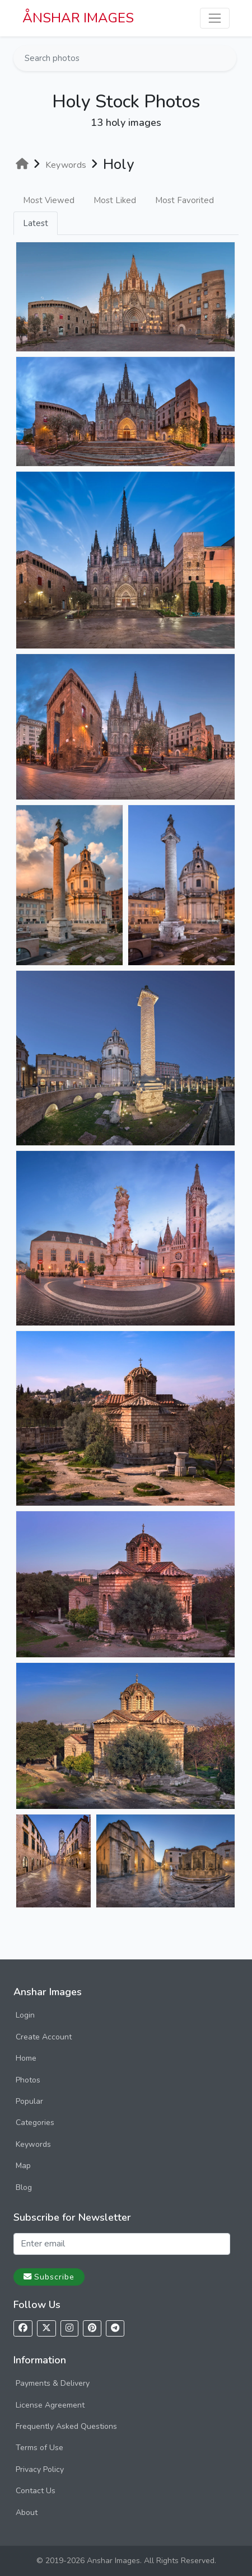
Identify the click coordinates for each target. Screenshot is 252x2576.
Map (23, 2165)
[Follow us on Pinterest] (92, 2328)
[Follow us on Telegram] (115, 2328)
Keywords (33, 2144)
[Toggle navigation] (215, 18)
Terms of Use (39, 2447)
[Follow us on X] (46, 2328)
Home (26, 2058)
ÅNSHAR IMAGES (78, 18)
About (27, 2512)
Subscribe (49, 2276)
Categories (35, 2122)
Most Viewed (48, 200)
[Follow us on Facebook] (22, 2328)
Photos (28, 2080)
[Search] (227, 58)
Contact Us (35, 2490)
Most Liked (115, 200)
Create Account (44, 2037)
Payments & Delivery (53, 2383)
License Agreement (50, 2405)
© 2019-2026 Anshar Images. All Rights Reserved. (126, 2560)
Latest (35, 223)
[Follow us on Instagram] (69, 2328)
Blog (24, 2187)
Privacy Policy (40, 2469)
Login (25, 2015)
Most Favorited (184, 200)
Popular (29, 2101)
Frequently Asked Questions (66, 2426)
